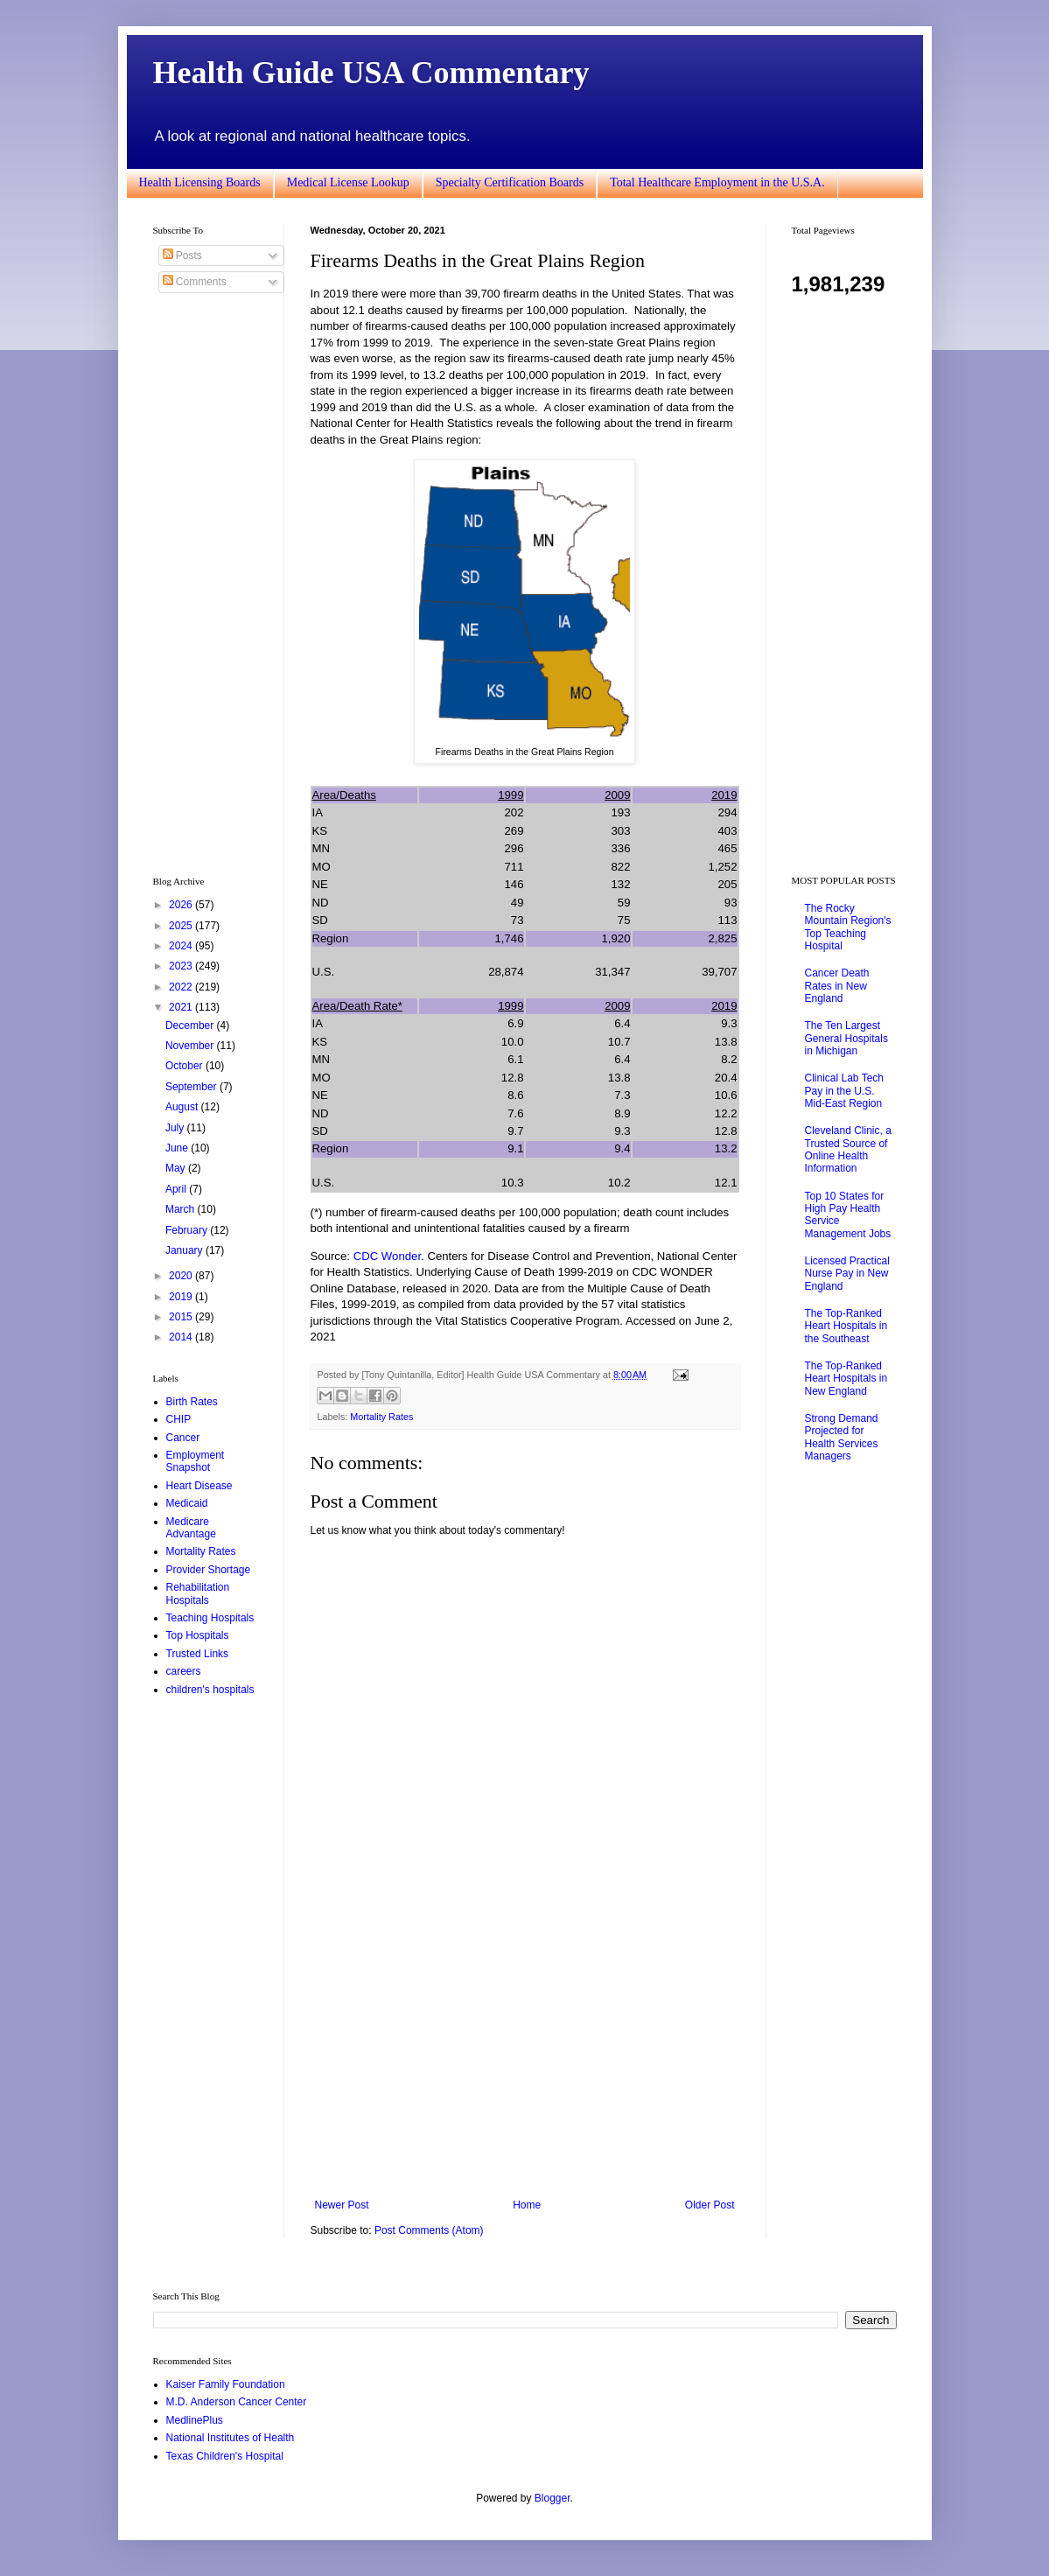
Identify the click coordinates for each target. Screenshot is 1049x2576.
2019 (182, 1297)
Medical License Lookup (348, 182)
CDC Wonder (387, 1256)
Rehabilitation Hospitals (198, 1593)
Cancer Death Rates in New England (837, 985)
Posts (182, 255)
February (187, 1230)
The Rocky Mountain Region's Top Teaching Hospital (848, 927)
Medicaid (187, 1503)
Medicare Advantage (191, 1528)
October (185, 1066)
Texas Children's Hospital (224, 2456)
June (178, 1148)
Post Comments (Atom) (429, 2230)
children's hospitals (210, 1690)
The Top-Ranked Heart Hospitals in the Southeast (846, 1326)
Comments (195, 282)
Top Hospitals (197, 1635)
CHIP (179, 1419)
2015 (182, 1317)
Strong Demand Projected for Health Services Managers (841, 1437)
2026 (182, 905)
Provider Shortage (208, 1570)
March (181, 1209)
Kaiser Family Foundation (225, 2384)
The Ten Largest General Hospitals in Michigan (846, 1038)
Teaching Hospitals (210, 1618)
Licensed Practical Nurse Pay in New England (847, 1273)
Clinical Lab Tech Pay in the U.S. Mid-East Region (845, 1091)
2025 (182, 926)
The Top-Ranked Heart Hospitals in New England (846, 1378)
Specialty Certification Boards (510, 182)
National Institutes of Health (230, 2438)
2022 (182, 987)
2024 (182, 946)
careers (183, 1671)
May (176, 1168)
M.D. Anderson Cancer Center (236, 2402)
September (192, 1087)
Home (527, 2205)
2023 (182, 966)
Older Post (710, 2205)
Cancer (183, 1438)
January (185, 1250)
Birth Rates (192, 1402)
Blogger (552, 2498)
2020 (182, 1276)
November (191, 1046)
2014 (182, 1337)
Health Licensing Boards (200, 182)
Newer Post (342, 2205)
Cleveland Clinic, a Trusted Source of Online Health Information (848, 1149)
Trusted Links (197, 1654)
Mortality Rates (381, 1416)
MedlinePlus (194, 2420)
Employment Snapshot (195, 1461)
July (176, 1128)
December (191, 1025)
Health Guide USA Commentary (371, 72)
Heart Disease (199, 1486)
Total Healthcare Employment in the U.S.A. (717, 182)
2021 (182, 1007)
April (177, 1189)
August (183, 1107)
